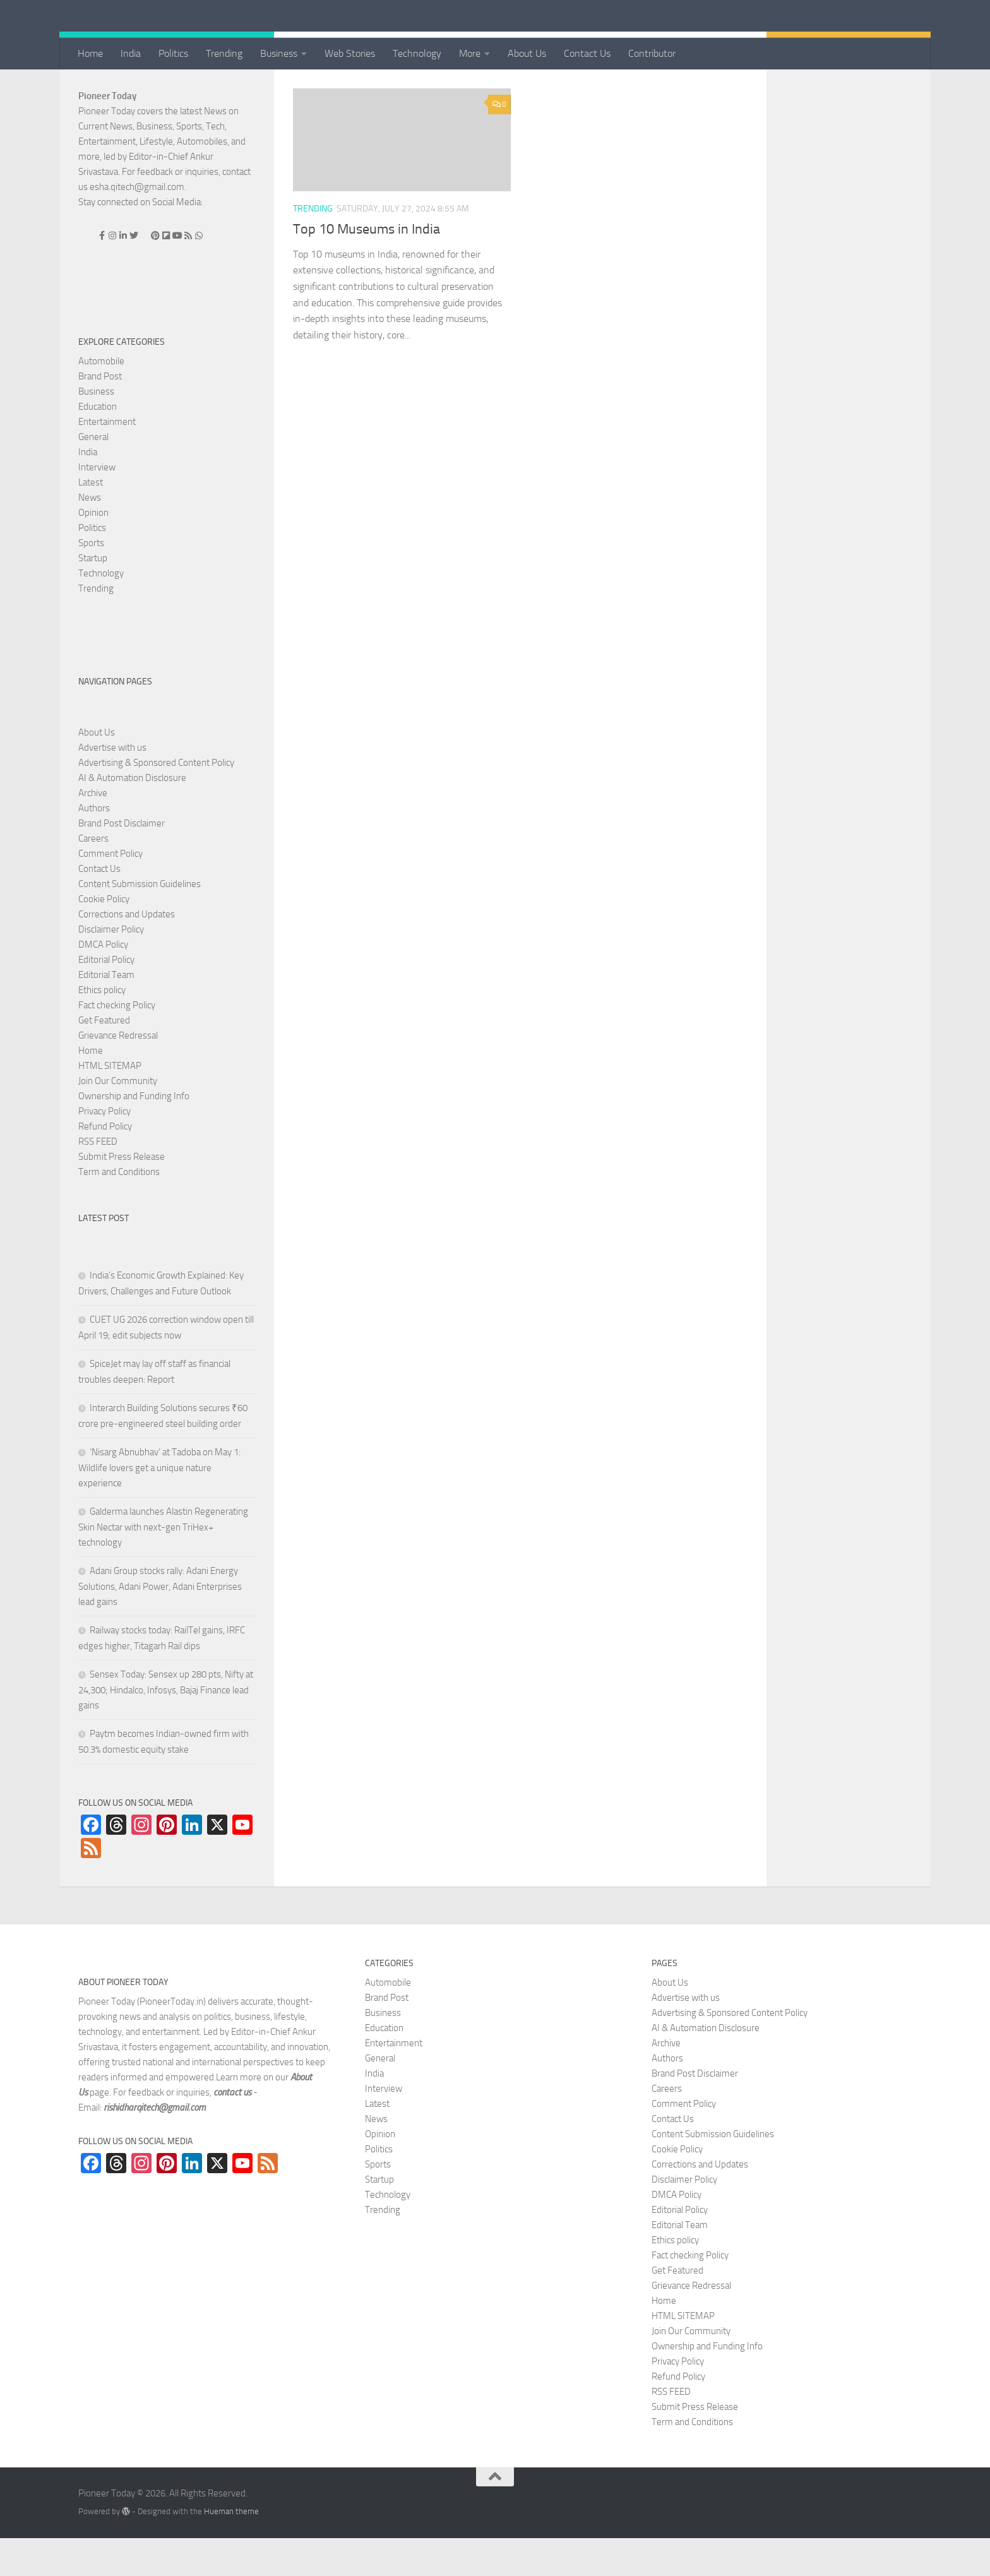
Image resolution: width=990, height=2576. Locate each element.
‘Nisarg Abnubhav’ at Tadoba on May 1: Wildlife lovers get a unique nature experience (159, 1505)
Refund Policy (105, 1164)
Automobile (101, 399)
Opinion (93, 550)
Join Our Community (117, 1118)
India (131, 53)
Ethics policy (102, 1028)
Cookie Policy (103, 937)
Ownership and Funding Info (133, 1134)
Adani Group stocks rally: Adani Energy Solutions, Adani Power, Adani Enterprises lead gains (160, 1624)
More (469, 53)
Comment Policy (110, 891)
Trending (224, 53)
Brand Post (100, 414)
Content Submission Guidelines (139, 921)
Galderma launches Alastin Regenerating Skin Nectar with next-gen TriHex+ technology (163, 1565)
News (89, 535)
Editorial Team (106, 1012)
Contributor (652, 53)
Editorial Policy (106, 997)
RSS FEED (97, 1179)
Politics (173, 53)
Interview (97, 505)
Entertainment (107, 459)
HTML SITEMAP (109, 1103)
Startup (92, 596)
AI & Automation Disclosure (132, 815)
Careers (93, 876)
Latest (90, 520)
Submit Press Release (121, 1194)
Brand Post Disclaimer (121, 861)
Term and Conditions (119, 1209)
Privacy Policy (104, 1149)
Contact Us (587, 53)
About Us (527, 53)
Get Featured (104, 1058)
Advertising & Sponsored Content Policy (156, 800)
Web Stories (350, 53)
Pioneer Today (107, 134)
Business (278, 53)
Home (90, 53)
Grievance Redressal (118, 1073)
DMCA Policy (103, 982)
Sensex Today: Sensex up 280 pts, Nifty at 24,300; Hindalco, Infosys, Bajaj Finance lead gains (165, 1728)
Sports (91, 581)
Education (97, 444)
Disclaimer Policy (111, 967)
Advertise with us (112, 785)
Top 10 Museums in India (366, 267)
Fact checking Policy (116, 1043)
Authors (94, 846)
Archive (92, 831)
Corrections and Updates (126, 952)
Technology (417, 53)
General (93, 474)
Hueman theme (231, 2549)
